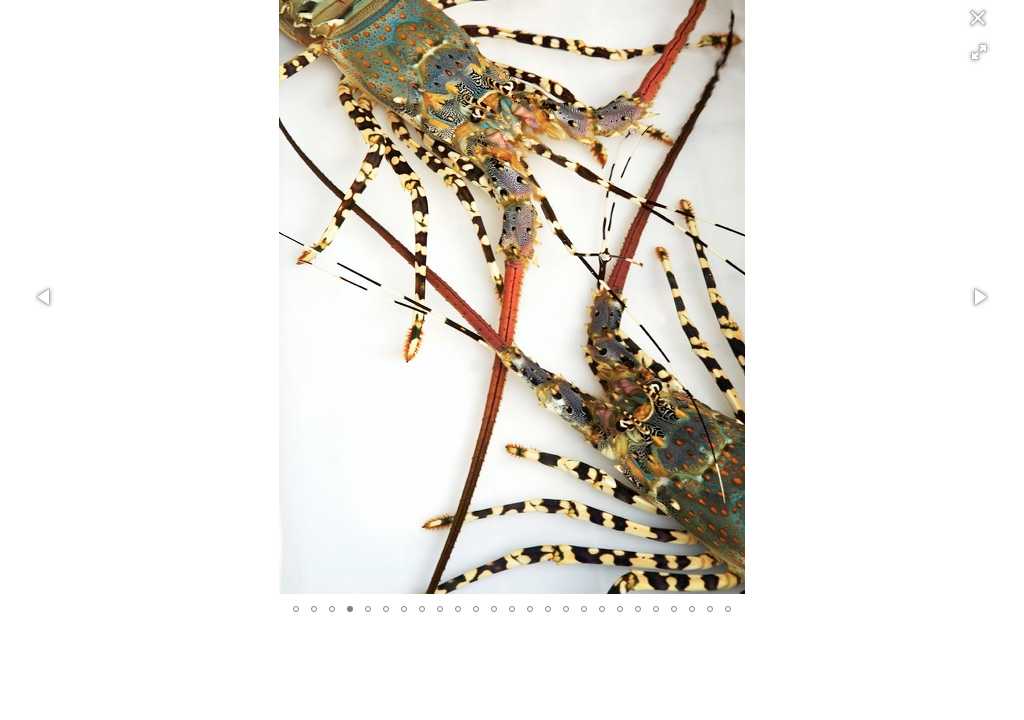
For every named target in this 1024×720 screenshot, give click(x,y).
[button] (979, 52)
